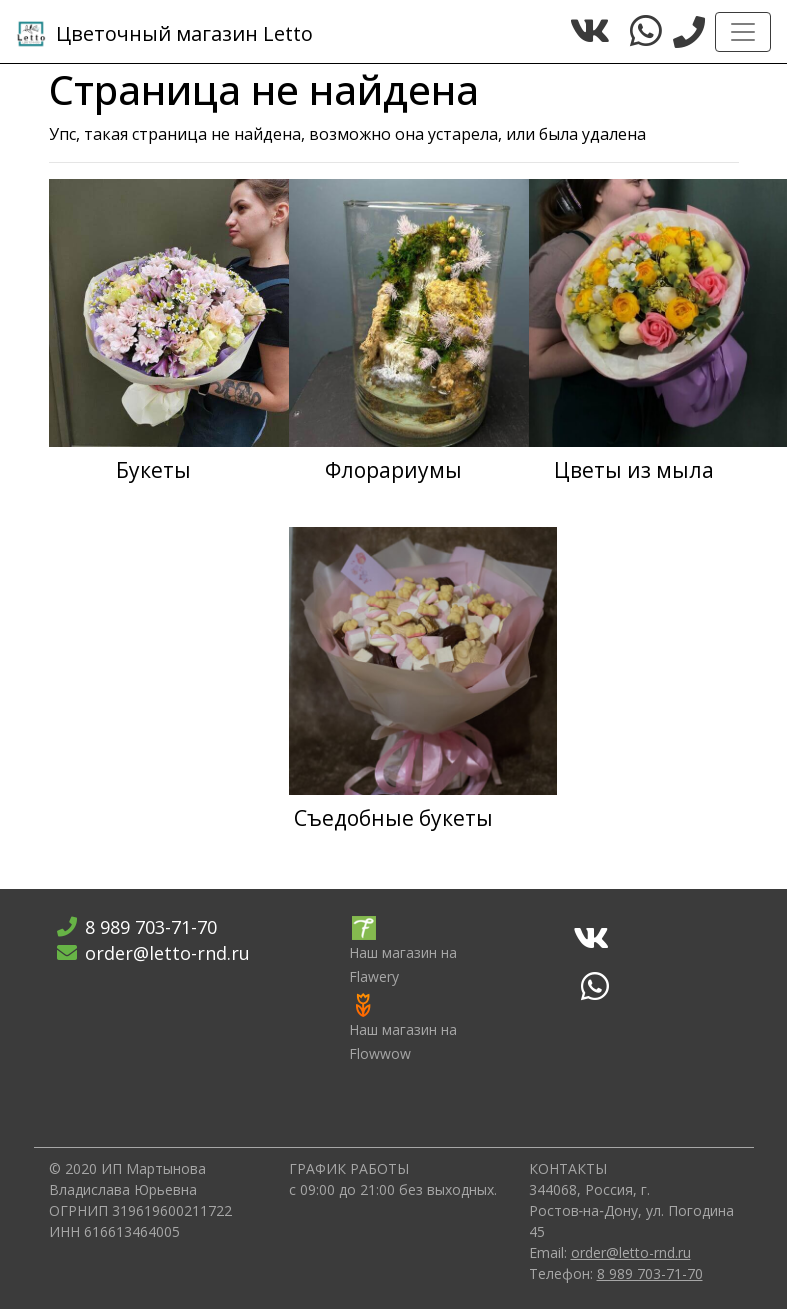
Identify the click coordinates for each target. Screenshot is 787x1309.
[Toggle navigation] (743, 32)
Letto (164, 34)
